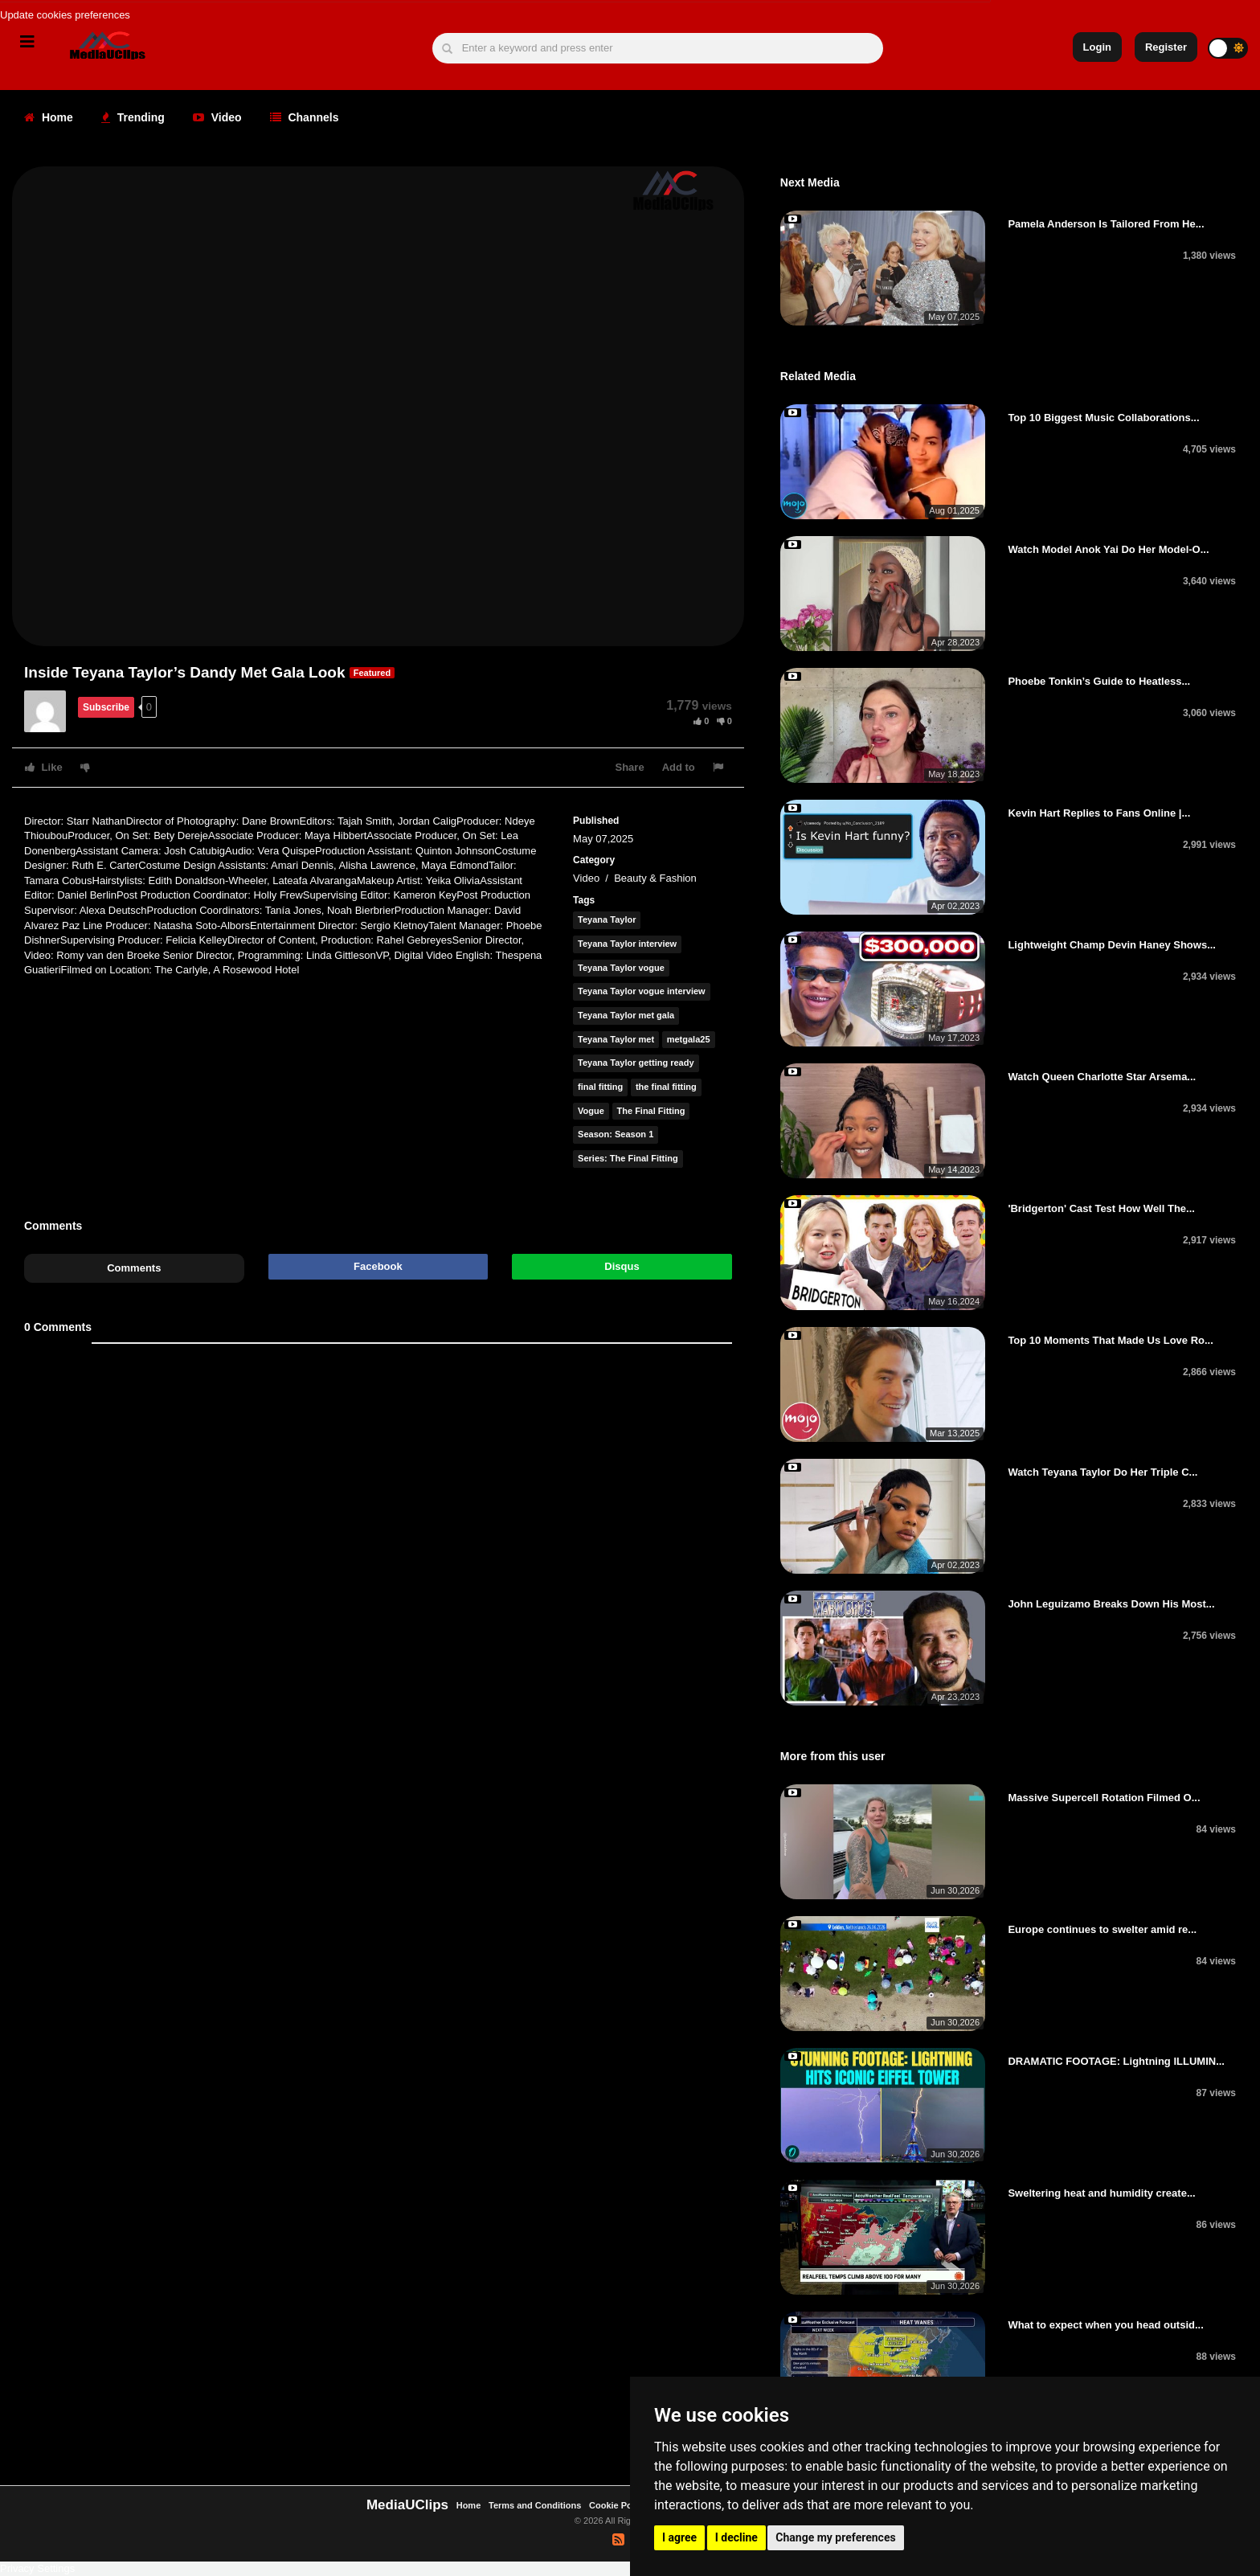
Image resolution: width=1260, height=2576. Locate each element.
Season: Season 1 (615, 1134)
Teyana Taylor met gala (626, 1015)
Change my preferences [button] (835, 2537)
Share (630, 767)
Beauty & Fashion (655, 878)
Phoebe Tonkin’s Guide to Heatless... (1099, 681)
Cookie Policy (619, 2505)
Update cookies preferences (65, 15)
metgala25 (688, 1039)
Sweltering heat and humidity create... (1101, 2193)
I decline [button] (736, 2537)
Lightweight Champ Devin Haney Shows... (1112, 945)
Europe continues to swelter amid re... (1102, 1929)
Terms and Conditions (535, 2505)
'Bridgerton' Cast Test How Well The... (1101, 1208)
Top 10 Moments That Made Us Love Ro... (1110, 1340)
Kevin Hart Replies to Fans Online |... (1099, 813)
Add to (678, 767)
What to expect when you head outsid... (1105, 2325)
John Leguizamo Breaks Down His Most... (1111, 1604)
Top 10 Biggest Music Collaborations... (1103, 418)
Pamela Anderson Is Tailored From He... (1106, 224)
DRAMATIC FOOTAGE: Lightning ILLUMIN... (1116, 2061)
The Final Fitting (651, 1111)
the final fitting (666, 1086)
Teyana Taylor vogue (621, 968)
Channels (304, 117)
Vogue (591, 1111)
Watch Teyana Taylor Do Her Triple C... (1102, 1472)
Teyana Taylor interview (627, 943)
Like (44, 767)
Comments (134, 1268)
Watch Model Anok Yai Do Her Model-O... (1108, 549)
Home (48, 117)
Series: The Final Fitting (628, 1158)
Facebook (378, 1266)
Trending (133, 117)
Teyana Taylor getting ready (635, 1062)
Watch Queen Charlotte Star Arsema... (1102, 1077)
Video (217, 117)
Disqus (621, 1266)
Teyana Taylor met (616, 1039)
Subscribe (106, 707)
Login (1097, 47)
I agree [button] (679, 2537)
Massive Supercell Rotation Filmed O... (1104, 1798)
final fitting (600, 1086)
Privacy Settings (37, 2568)
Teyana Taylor (607, 919)
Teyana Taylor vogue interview (642, 991)
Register (1166, 47)
